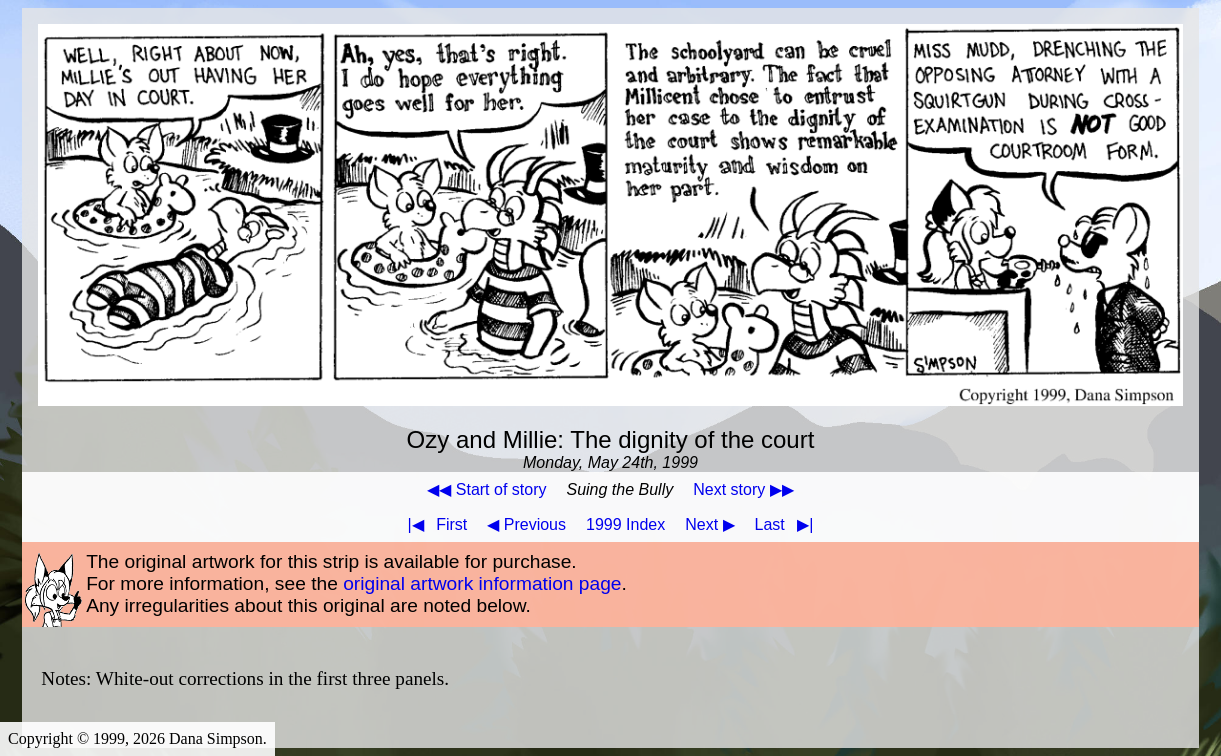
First (434, 524)
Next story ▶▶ (743, 489)
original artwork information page (482, 583)
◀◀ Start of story (486, 489)
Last (788, 524)
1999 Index (625, 524)
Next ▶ (709, 524)
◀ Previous (526, 524)
